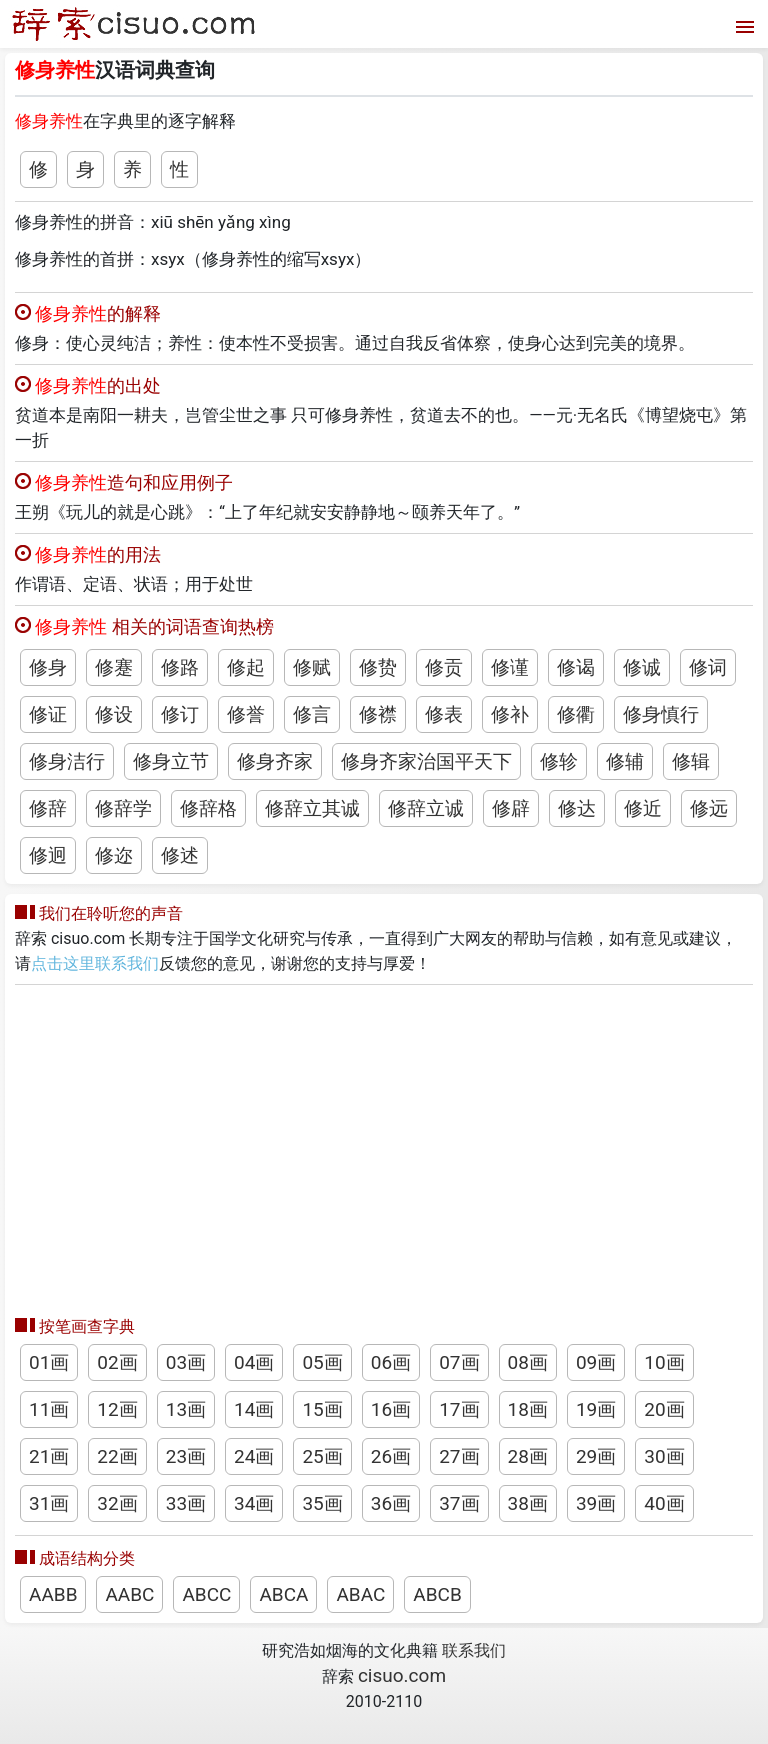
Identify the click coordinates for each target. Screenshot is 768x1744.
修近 (643, 808)
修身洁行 (67, 761)
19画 (596, 1409)
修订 (180, 714)
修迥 (48, 855)
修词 (708, 667)
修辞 (48, 808)
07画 (459, 1362)
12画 (117, 1409)
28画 (528, 1456)
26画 (391, 1456)
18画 (528, 1409)
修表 (444, 714)
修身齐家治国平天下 (426, 761)
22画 (117, 1456)
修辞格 (208, 808)
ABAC (360, 1594)
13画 (186, 1409)
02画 (117, 1362)
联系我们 (474, 1650)
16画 (391, 1409)
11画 (49, 1409)
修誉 (246, 714)
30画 (664, 1456)
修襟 (378, 714)
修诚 (642, 667)
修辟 (511, 808)
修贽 (378, 667)
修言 (312, 714)
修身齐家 (275, 761)
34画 (254, 1503)
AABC (129, 1594)
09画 (596, 1362)
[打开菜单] (742, 24)
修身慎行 (661, 714)
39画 (596, 1503)
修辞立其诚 (312, 808)
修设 (114, 714)
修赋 (312, 667)
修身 (48, 667)
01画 (49, 1362)
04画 (254, 1362)
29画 (596, 1456)
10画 (664, 1362)
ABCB (437, 1594)
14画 (254, 1409)
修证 (48, 714)
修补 (510, 714)
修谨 (510, 667)
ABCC (206, 1594)
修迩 (114, 855)
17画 (459, 1409)
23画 (186, 1456)
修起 (246, 667)
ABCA (283, 1594)
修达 (577, 808)
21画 (49, 1456)
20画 (664, 1409)
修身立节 (171, 761)
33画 (186, 1503)
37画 (459, 1503)
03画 (186, 1362)
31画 (49, 1503)
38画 (528, 1503)
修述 (180, 855)
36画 (391, 1503)
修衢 (576, 714)
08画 (528, 1362)
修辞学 (123, 808)
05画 (322, 1362)
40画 (664, 1503)
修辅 (625, 761)
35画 (322, 1503)
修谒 (576, 667)
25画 (322, 1456)
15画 (322, 1409)
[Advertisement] (384, 1145)
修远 (709, 808)
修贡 (444, 667)
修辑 (691, 761)
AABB (53, 1594)
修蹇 (114, 667)
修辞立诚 (426, 808)
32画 (117, 1503)
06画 (391, 1362)
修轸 (559, 761)
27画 (459, 1456)
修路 (180, 667)
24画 (254, 1456)
